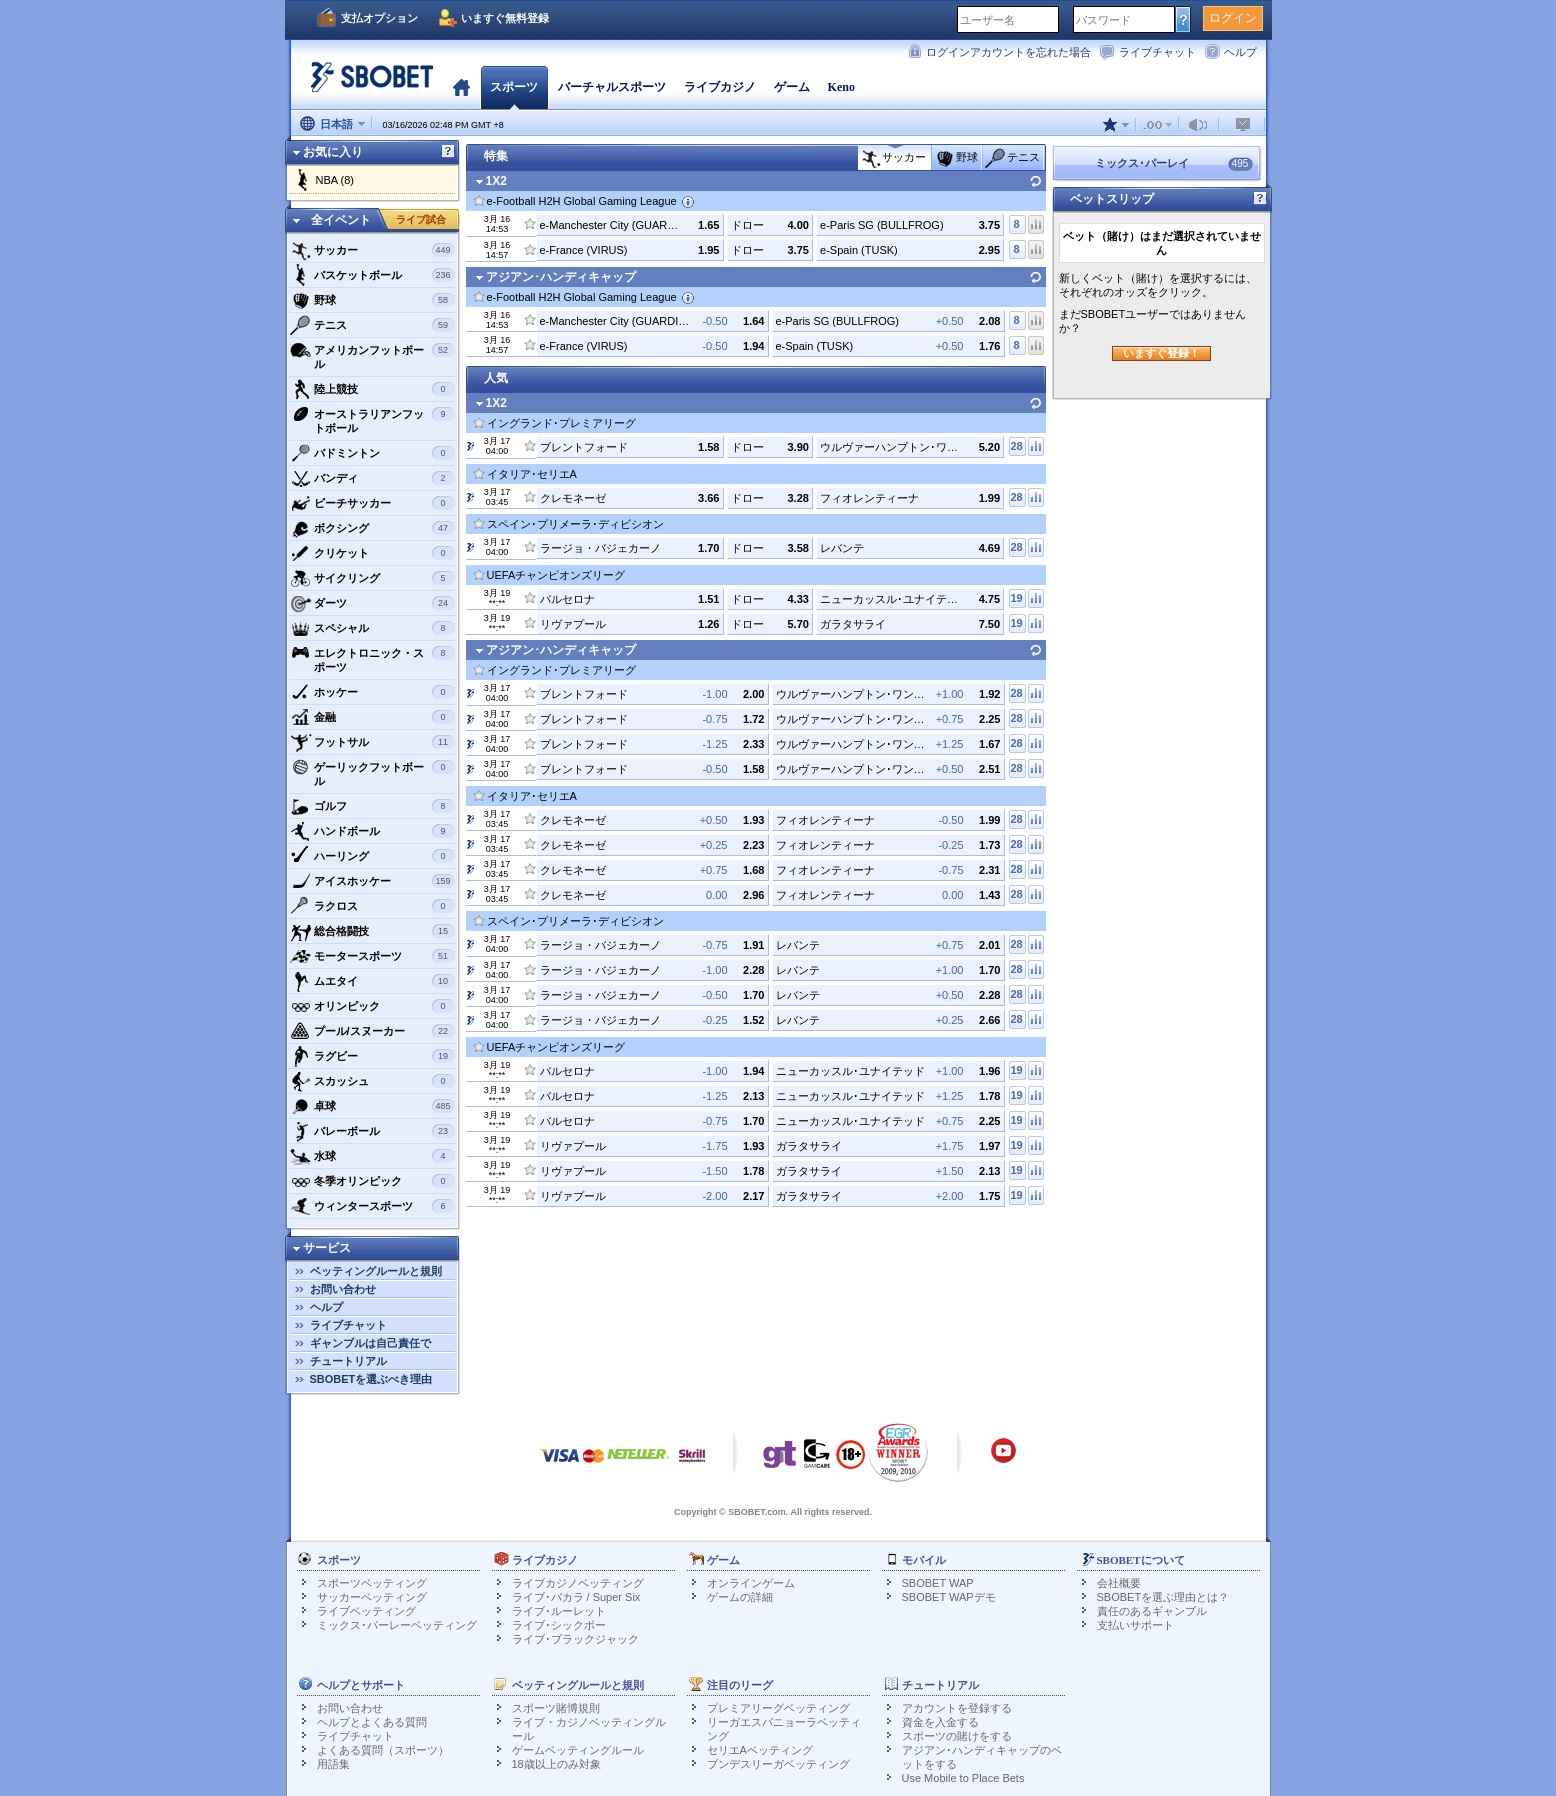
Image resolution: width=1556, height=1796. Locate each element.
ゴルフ (372, 806)
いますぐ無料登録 (505, 18)
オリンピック (372, 1006)
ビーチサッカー (372, 503)
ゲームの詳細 (740, 1597)
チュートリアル (348, 1361)
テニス (372, 325)
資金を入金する (940, 1722)
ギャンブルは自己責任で (370, 1343)
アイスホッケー (372, 881)
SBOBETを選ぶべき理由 (371, 1379)
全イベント (341, 220)
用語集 (333, 1764)
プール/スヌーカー (372, 1031)
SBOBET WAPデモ (949, 1597)
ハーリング (372, 856)
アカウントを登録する (957, 1708)
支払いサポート (1135, 1625)
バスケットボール (372, 275)
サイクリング (372, 578)
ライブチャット (1157, 52)
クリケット (372, 553)
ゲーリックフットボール (372, 771)
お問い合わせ (343, 1289)
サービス (327, 1248)
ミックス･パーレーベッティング (397, 1625)
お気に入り (333, 152)
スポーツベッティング (372, 1583)
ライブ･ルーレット (559, 1611)
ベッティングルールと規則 (376, 1271)
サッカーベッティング (372, 1597)
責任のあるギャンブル (1152, 1611)
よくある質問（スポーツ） (383, 1750)
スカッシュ (372, 1081)
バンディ (372, 478)
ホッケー (372, 692)
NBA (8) (335, 180)
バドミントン (372, 453)
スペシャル (372, 628)
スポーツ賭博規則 (556, 1708)
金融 (372, 717)
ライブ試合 (421, 219)
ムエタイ (372, 981)
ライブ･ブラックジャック (575, 1639)
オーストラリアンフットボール (372, 418)
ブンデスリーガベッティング (778, 1764)
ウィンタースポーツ (372, 1206)
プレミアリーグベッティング (778, 1708)
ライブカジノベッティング (578, 1583)
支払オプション (379, 18)
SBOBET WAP (938, 1583)
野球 (372, 300)
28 (1016, 446)
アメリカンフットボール (372, 354)
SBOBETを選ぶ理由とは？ (1163, 1597)
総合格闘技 (372, 931)
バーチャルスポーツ (612, 87)
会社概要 (1119, 1583)
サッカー (372, 250)
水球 (372, 1156)
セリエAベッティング (760, 1750)
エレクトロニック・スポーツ (372, 657)
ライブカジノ (720, 87)
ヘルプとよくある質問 (372, 1722)
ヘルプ (1240, 52)
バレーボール (372, 1131)
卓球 (372, 1106)
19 (1016, 598)
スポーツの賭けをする (957, 1736)
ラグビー (372, 1056)
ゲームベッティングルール (578, 1750)
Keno (841, 87)
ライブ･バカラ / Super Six (576, 1597)
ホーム (461, 87)
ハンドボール (372, 831)
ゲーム (792, 87)
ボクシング (372, 528)
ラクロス (372, 906)
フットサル (372, 742)
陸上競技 (372, 389)
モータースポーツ (372, 956)
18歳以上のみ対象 (556, 1764)
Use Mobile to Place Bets (963, 1778)
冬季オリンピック (372, 1181)
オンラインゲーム (751, 1583)
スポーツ (514, 87)
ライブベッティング (366, 1611)
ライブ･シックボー (559, 1625)
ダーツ (372, 603)
